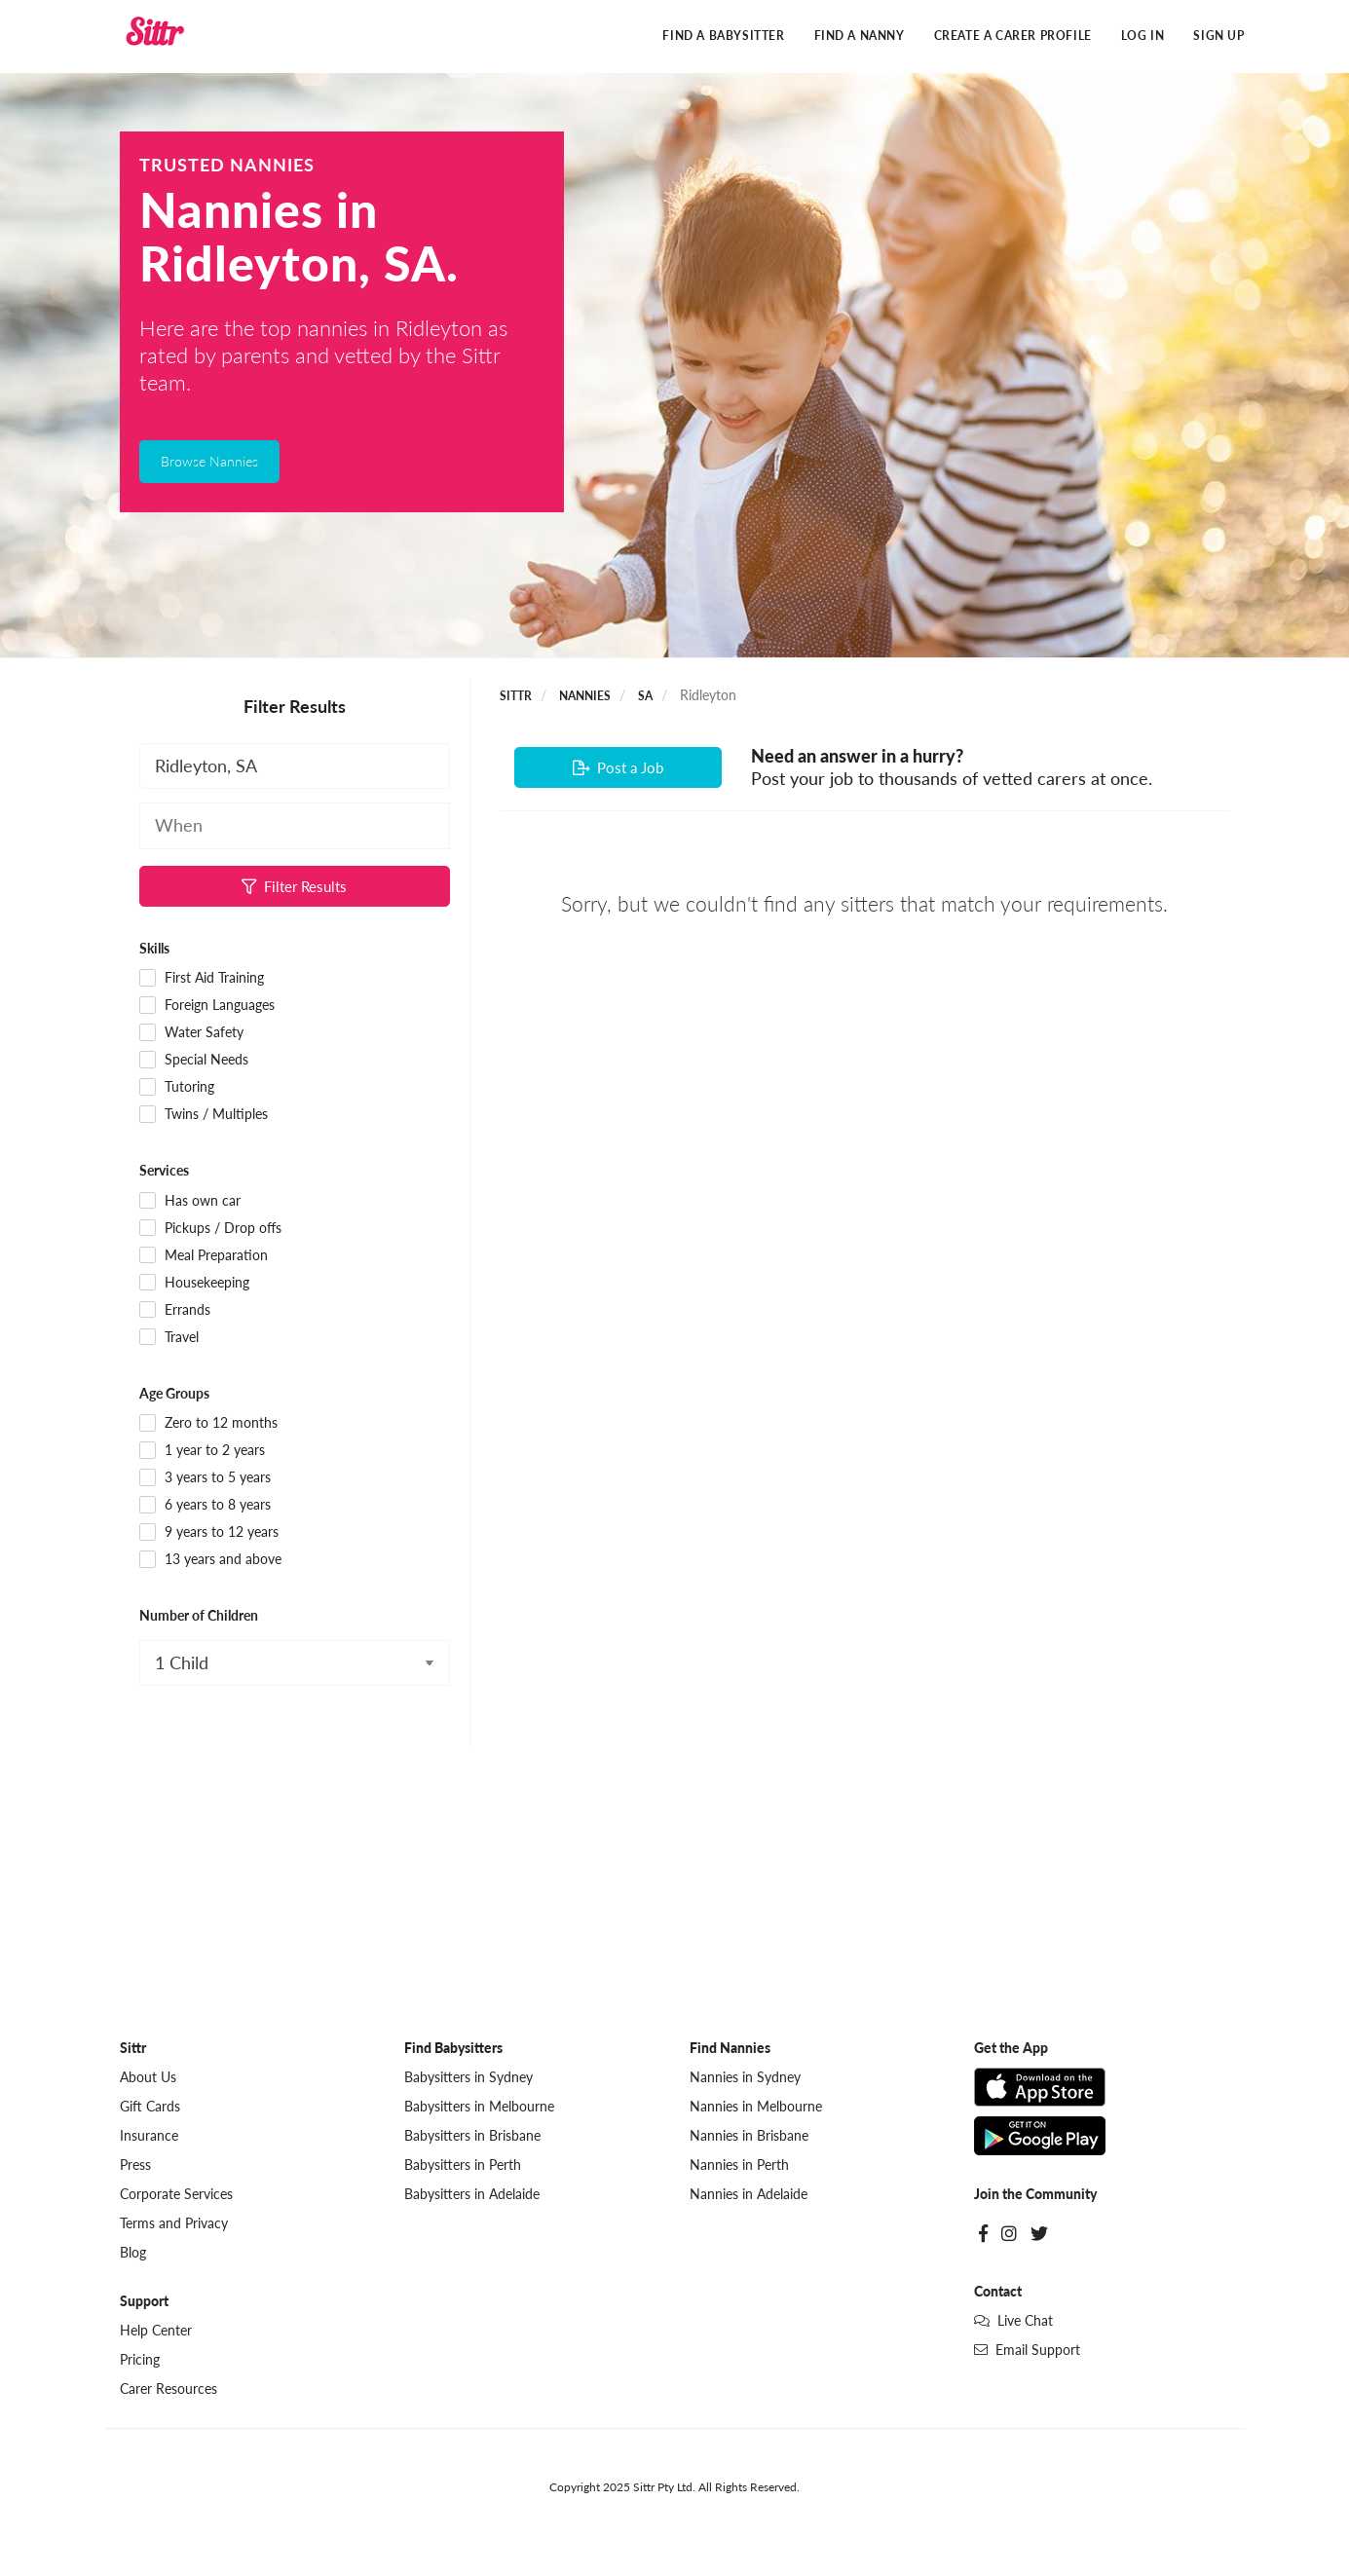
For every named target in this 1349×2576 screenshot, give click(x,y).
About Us (148, 2078)
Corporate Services (176, 2194)
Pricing (140, 2360)
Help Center (156, 2331)
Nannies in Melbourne (756, 2107)
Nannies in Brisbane (749, 2136)
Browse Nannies (209, 462)
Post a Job (618, 768)
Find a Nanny (859, 36)
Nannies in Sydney (745, 2078)
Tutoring (177, 1089)
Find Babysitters (453, 2048)
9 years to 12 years (209, 1533)
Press (135, 2165)
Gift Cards (150, 2107)
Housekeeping (194, 1283)
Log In (1143, 36)
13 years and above (210, 1560)
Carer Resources (168, 2389)
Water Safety (191, 1034)
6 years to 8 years (205, 1505)
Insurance (149, 2136)
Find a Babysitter (723, 36)
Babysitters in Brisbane (472, 2136)
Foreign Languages (207, 1007)
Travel (169, 1338)
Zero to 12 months (209, 1424)
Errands (175, 1311)
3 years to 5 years (205, 1478)
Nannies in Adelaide (748, 2194)
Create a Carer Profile (1013, 36)
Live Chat (1013, 2321)
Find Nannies (730, 2048)
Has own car (190, 1202)
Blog (133, 2253)
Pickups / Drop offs (210, 1229)
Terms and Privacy (174, 2224)
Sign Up (1218, 36)
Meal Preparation (204, 1256)
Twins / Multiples (204, 1116)
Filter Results (294, 887)
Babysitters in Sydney (468, 2078)
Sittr (516, 697)
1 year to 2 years (202, 1451)
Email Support (1027, 2350)
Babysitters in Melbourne (479, 2107)
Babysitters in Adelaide (472, 2194)
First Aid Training (202, 980)
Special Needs (194, 1061)
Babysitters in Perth (462, 2165)
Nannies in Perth (739, 2165)
